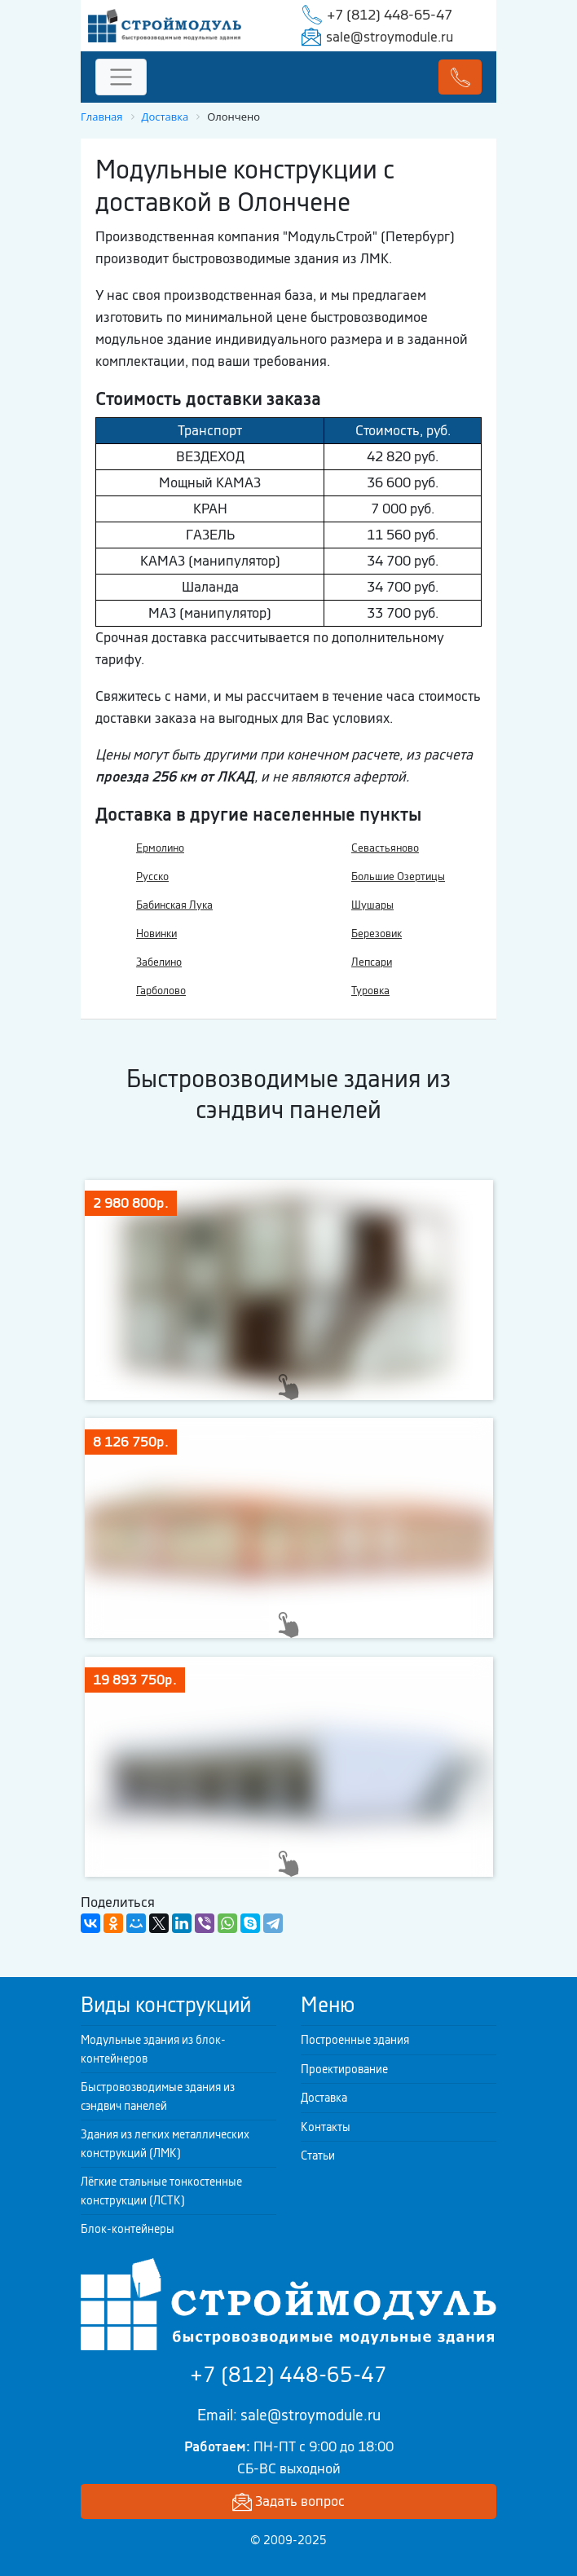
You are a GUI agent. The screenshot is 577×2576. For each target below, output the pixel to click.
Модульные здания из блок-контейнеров (153, 2049)
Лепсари (371, 962)
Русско (152, 876)
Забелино (159, 962)
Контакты (325, 2127)
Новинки (156, 933)
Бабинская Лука (174, 905)
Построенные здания (355, 2039)
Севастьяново (385, 848)
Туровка (370, 990)
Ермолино (160, 848)
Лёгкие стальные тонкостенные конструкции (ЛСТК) (161, 2191)
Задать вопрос (288, 2502)
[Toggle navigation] (121, 77)
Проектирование (344, 2069)
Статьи (318, 2155)
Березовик (376, 933)
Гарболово (161, 990)
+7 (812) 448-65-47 (389, 15)
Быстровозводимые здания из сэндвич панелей (158, 2096)
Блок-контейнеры (127, 2229)
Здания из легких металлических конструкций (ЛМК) (165, 2143)
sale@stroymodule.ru (389, 37)
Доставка (324, 2097)
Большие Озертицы (398, 876)
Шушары (372, 905)
